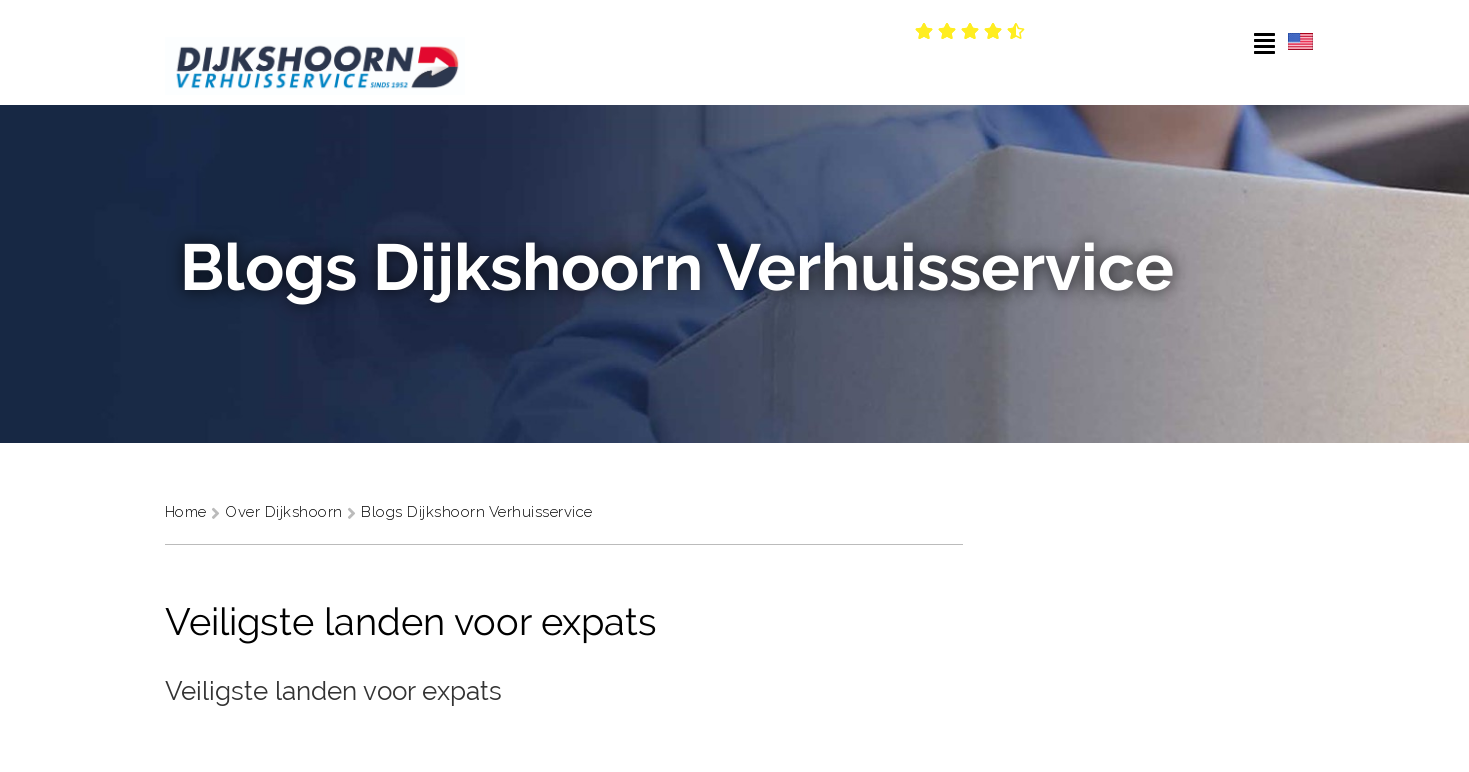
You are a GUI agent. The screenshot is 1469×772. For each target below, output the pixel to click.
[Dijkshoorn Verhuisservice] (315, 52)
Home (188, 512)
